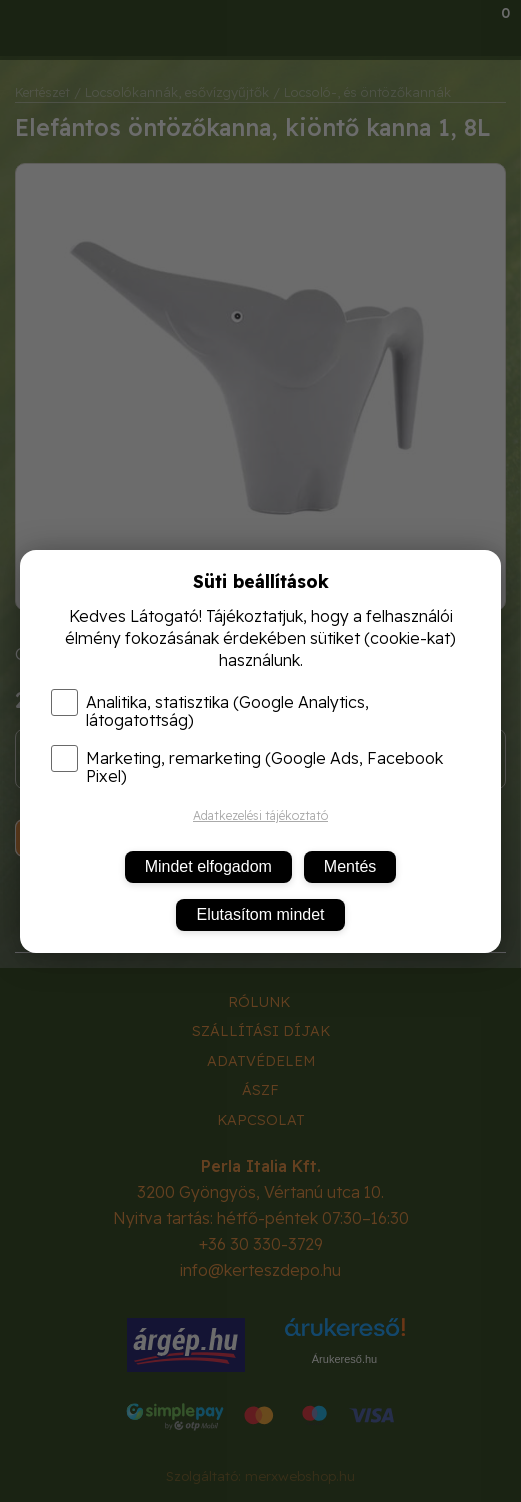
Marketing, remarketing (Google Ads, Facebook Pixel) (247, 767)
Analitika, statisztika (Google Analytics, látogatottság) (210, 711)
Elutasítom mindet (260, 914)
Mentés (350, 866)
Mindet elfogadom (208, 866)
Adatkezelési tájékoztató (260, 815)
